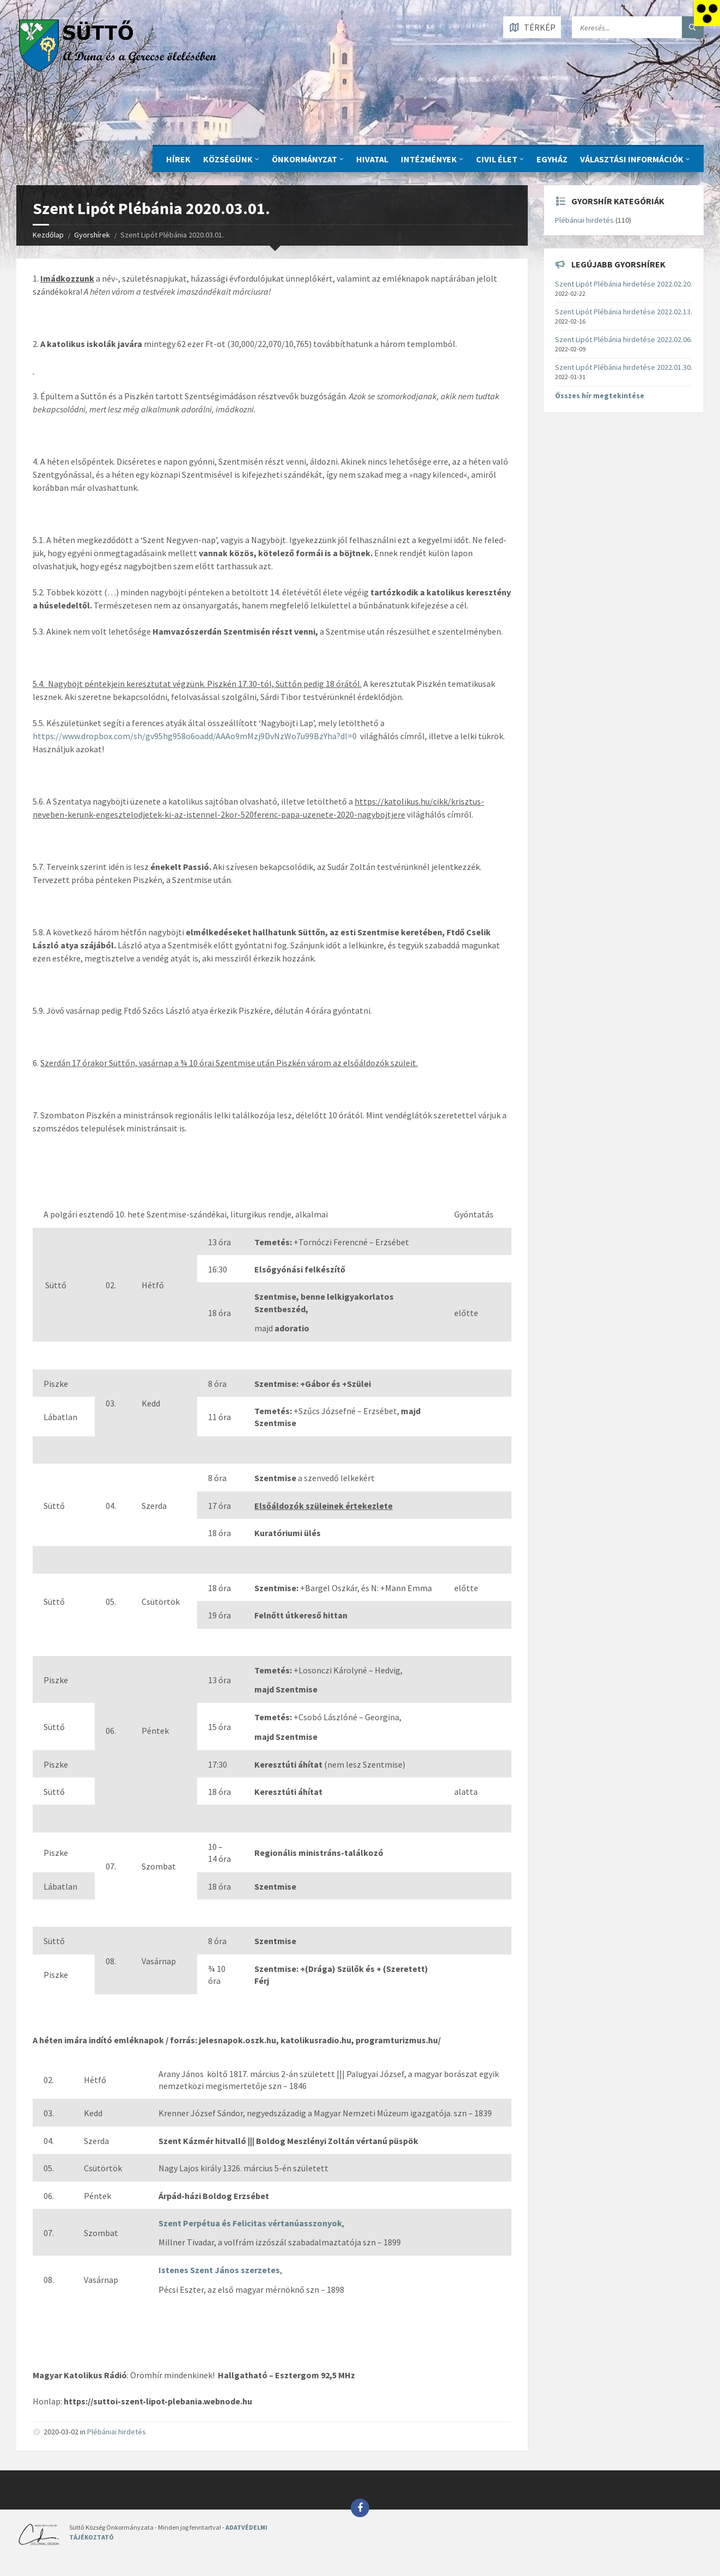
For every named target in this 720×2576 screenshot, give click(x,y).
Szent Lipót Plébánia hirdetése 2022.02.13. (623, 311)
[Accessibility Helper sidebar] (707, 13)
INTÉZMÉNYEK (429, 159)
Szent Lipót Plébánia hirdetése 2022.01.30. (623, 367)
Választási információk (632, 159)
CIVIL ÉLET (496, 159)
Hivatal (372, 159)
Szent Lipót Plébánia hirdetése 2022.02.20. (623, 284)
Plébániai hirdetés (116, 2432)
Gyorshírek (92, 235)
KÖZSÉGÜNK (228, 159)
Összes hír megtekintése (599, 395)
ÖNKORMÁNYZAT (304, 159)
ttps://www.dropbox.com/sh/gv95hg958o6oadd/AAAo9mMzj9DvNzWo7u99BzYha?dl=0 (197, 735)
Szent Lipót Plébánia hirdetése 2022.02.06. (623, 339)
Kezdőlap (48, 235)
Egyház (552, 159)
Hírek (178, 159)
